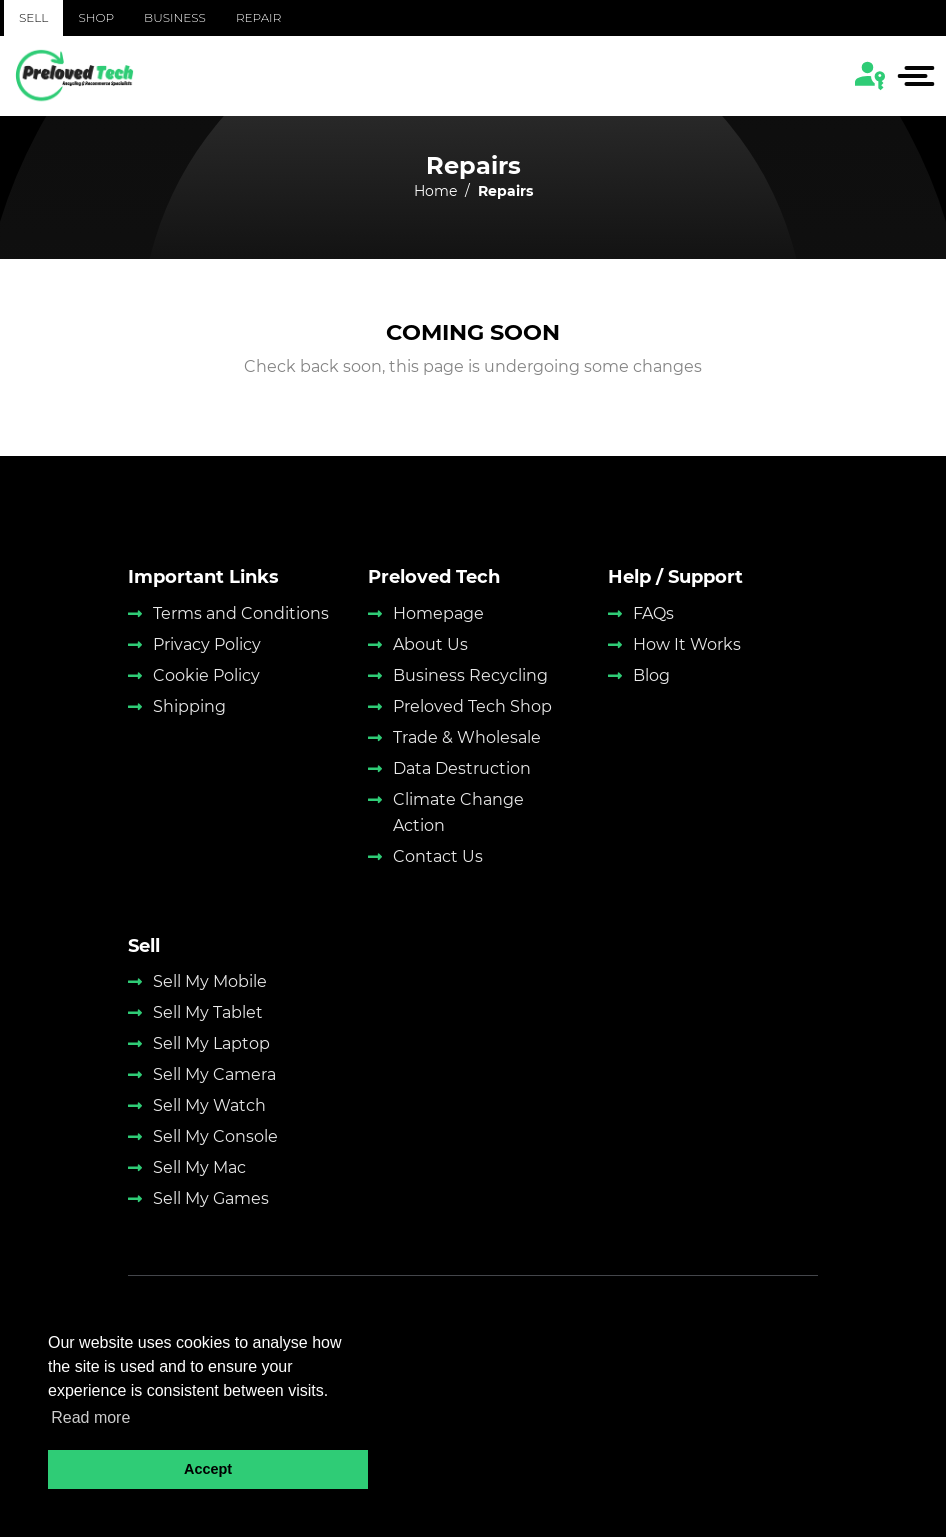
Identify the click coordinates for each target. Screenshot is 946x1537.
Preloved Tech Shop (472, 706)
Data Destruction (462, 768)
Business (175, 17)
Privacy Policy (207, 644)
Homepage (438, 613)
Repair (258, 17)
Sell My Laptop (211, 1043)
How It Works (687, 644)
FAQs (653, 613)
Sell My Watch (209, 1105)
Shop (96, 17)
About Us (430, 644)
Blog (651, 675)
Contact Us (438, 856)
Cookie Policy (206, 675)
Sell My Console (215, 1136)
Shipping (189, 706)
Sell (33, 17)
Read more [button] (90, 1417)
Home (435, 191)
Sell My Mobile (210, 981)
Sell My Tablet (208, 1012)
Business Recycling (470, 675)
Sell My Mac (199, 1167)
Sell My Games (211, 1198)
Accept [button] (208, 1469)
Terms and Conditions (241, 613)
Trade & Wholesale (467, 737)
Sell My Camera (214, 1074)
